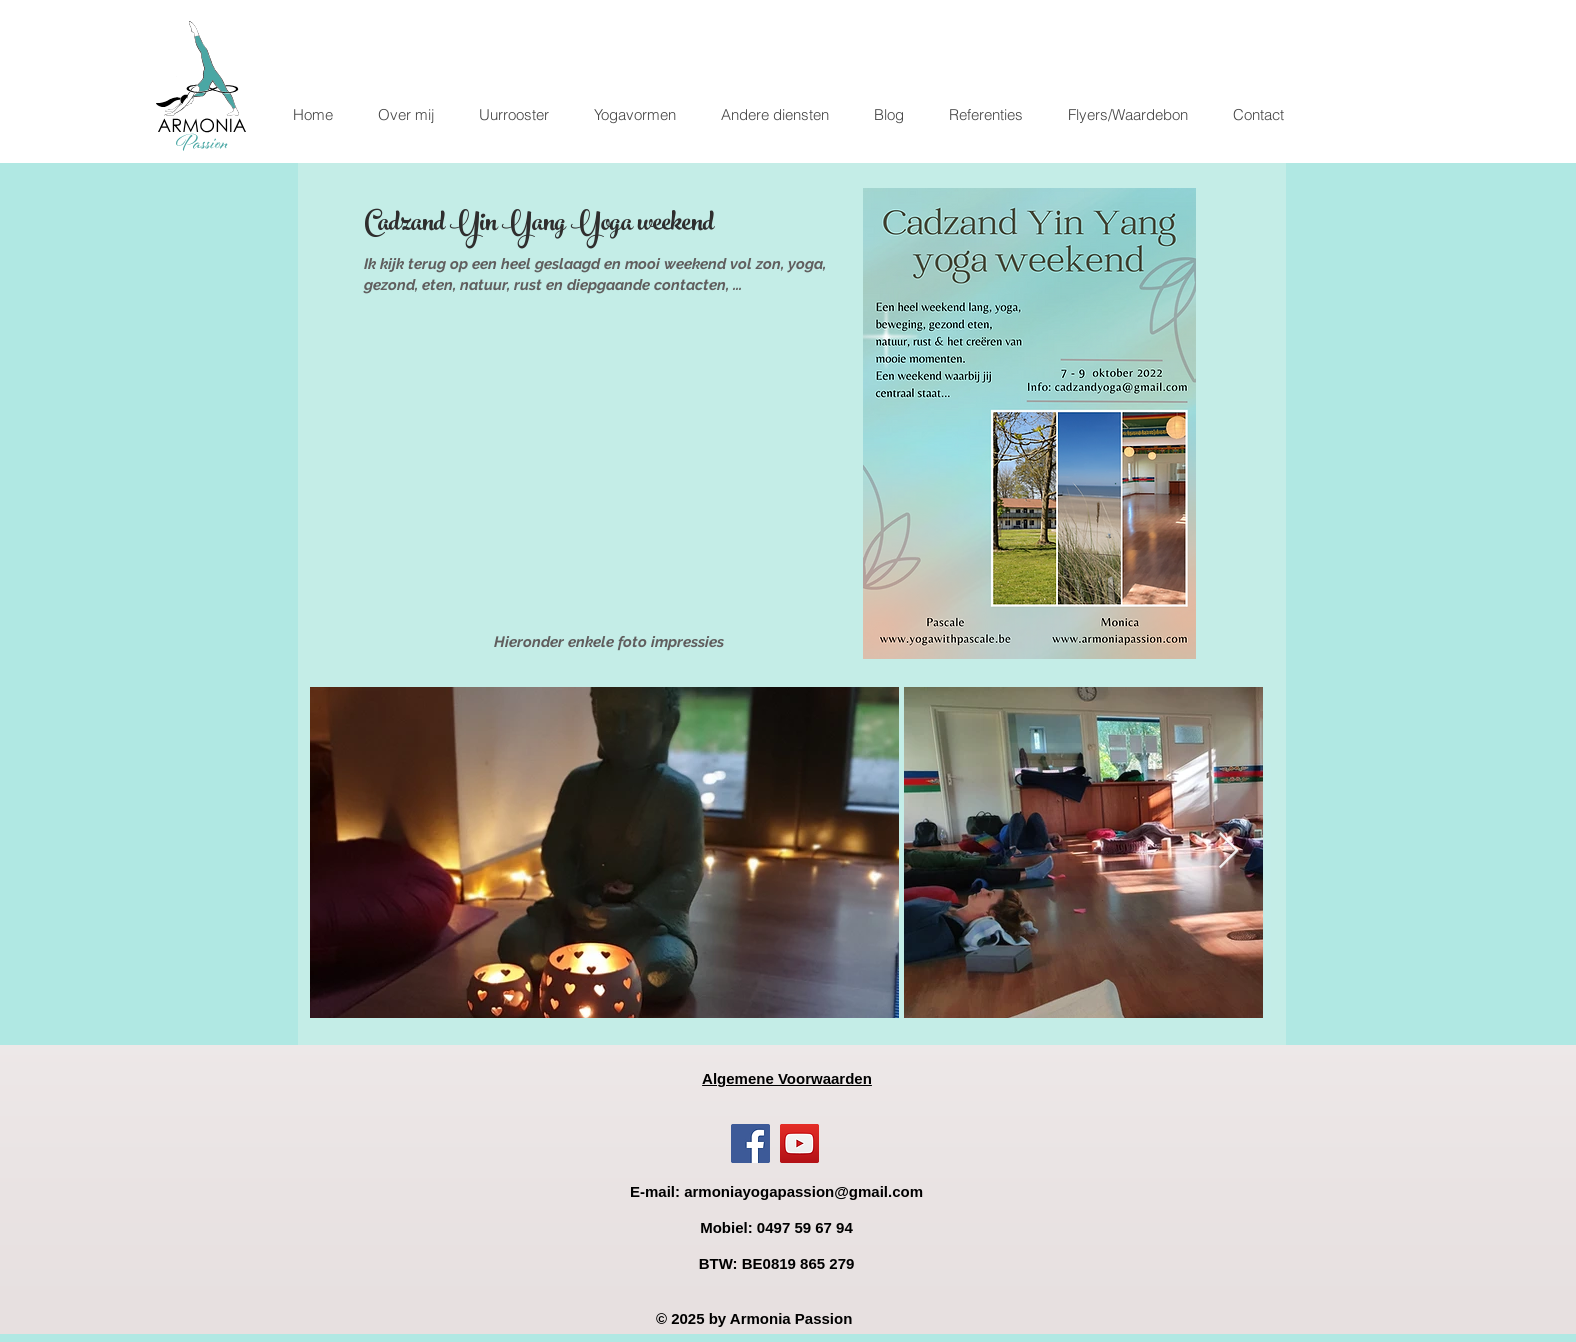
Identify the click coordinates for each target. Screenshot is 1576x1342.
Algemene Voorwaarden (787, 1078)
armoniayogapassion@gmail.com (803, 1191)
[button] (634, 115)
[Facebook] (750, 1143)
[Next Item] (1228, 851)
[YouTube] (799, 1143)
